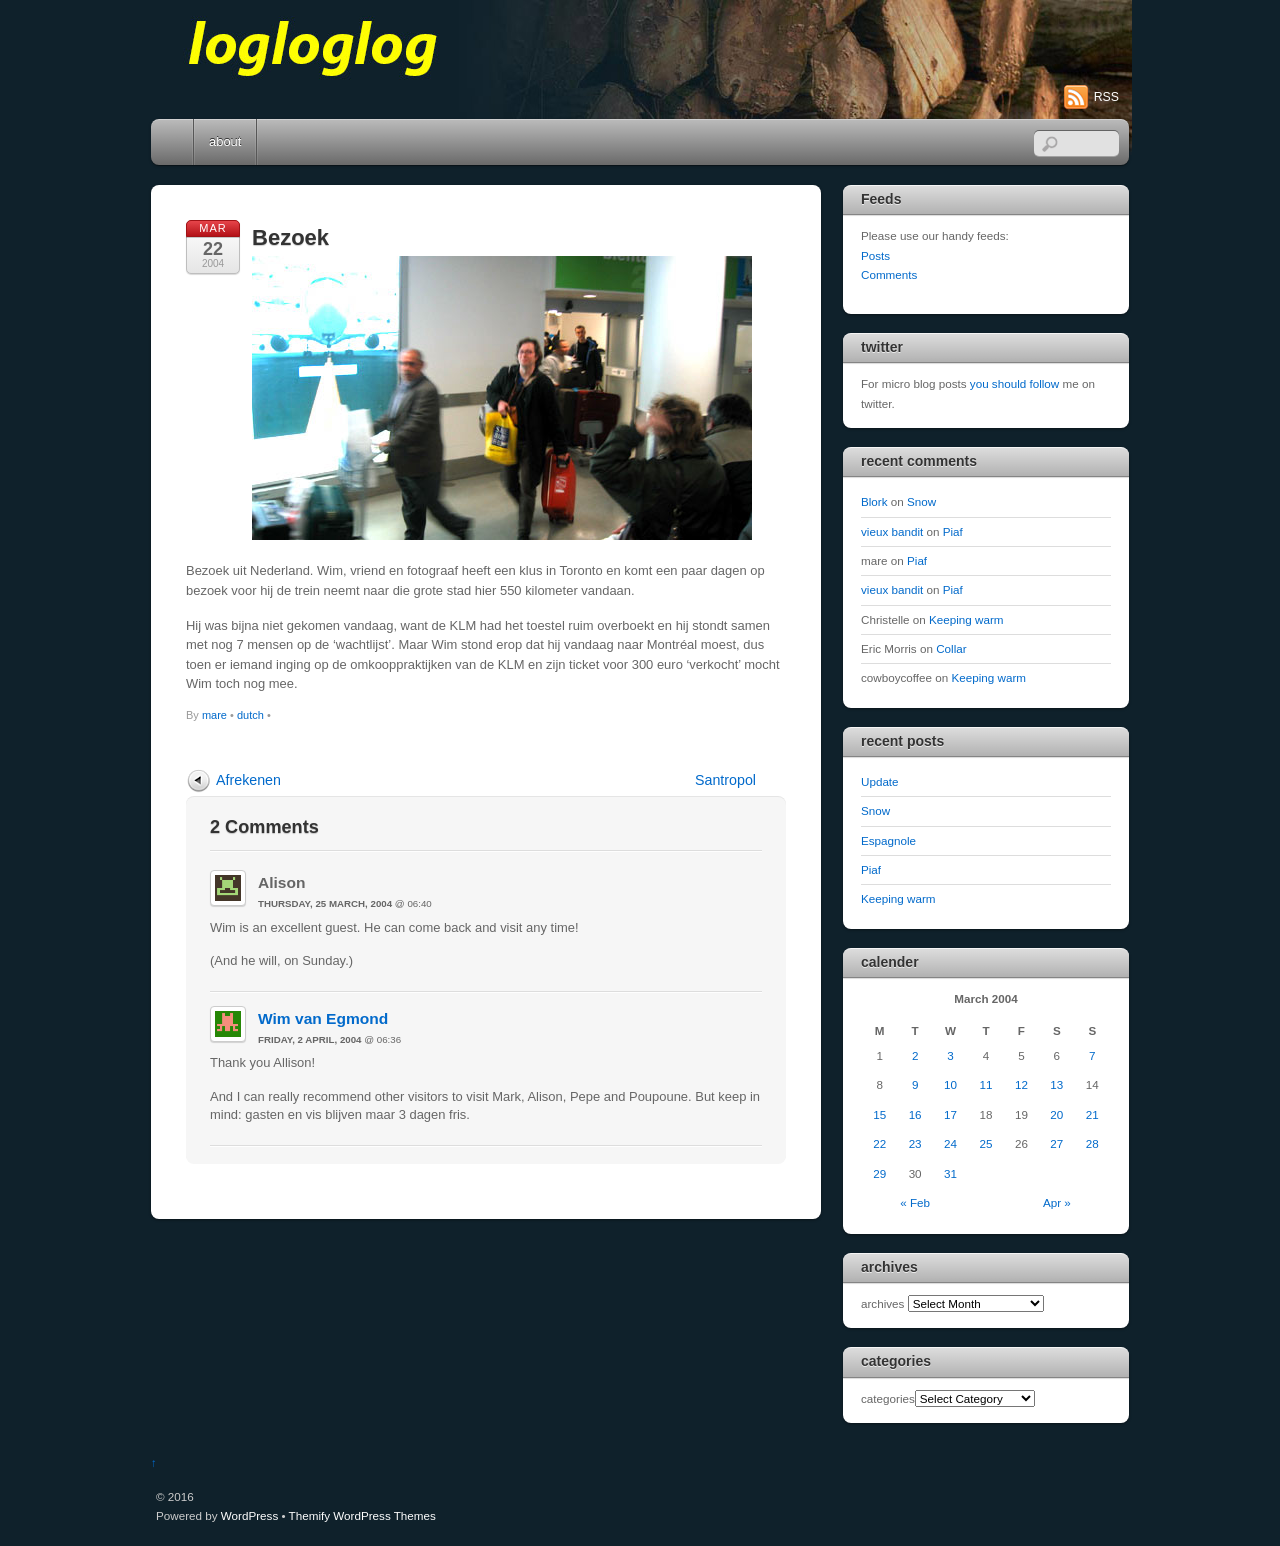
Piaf (953, 531)
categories (888, 1398)
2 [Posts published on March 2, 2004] (915, 1055)
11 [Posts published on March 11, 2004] (985, 1084)
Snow (921, 501)
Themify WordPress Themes (362, 1515)
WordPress (249, 1515)
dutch (250, 715)
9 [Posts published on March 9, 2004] (915, 1084)
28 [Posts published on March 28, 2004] (1092, 1143)
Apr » (1057, 1202)
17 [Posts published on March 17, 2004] (950, 1114)
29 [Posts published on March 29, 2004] (879, 1173)
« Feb (915, 1202)
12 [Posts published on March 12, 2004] (1021, 1084)
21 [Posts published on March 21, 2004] (1092, 1114)
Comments (889, 274)
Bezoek (290, 237)
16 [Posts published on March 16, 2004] (915, 1114)
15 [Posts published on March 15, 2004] (879, 1114)
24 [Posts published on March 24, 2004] (950, 1143)
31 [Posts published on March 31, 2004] (950, 1173)
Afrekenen (248, 780)
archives (882, 1303)
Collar (951, 648)
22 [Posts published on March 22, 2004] (879, 1143)
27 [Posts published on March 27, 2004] (1056, 1143)
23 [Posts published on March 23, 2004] (915, 1143)
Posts (875, 255)
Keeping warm (966, 619)
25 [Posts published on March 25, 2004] (985, 1143)
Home (174, 142)
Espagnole (888, 840)
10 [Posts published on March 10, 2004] (950, 1084)
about (225, 141)
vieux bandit (892, 531)
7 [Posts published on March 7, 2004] (1092, 1055)
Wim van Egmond (323, 1018)
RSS (1106, 97)
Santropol (725, 780)
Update (880, 781)
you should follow (1014, 383)
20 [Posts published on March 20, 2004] (1056, 1114)
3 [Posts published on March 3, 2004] (950, 1055)
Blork (874, 501)
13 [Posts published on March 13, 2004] (1056, 1084)
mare (214, 715)
